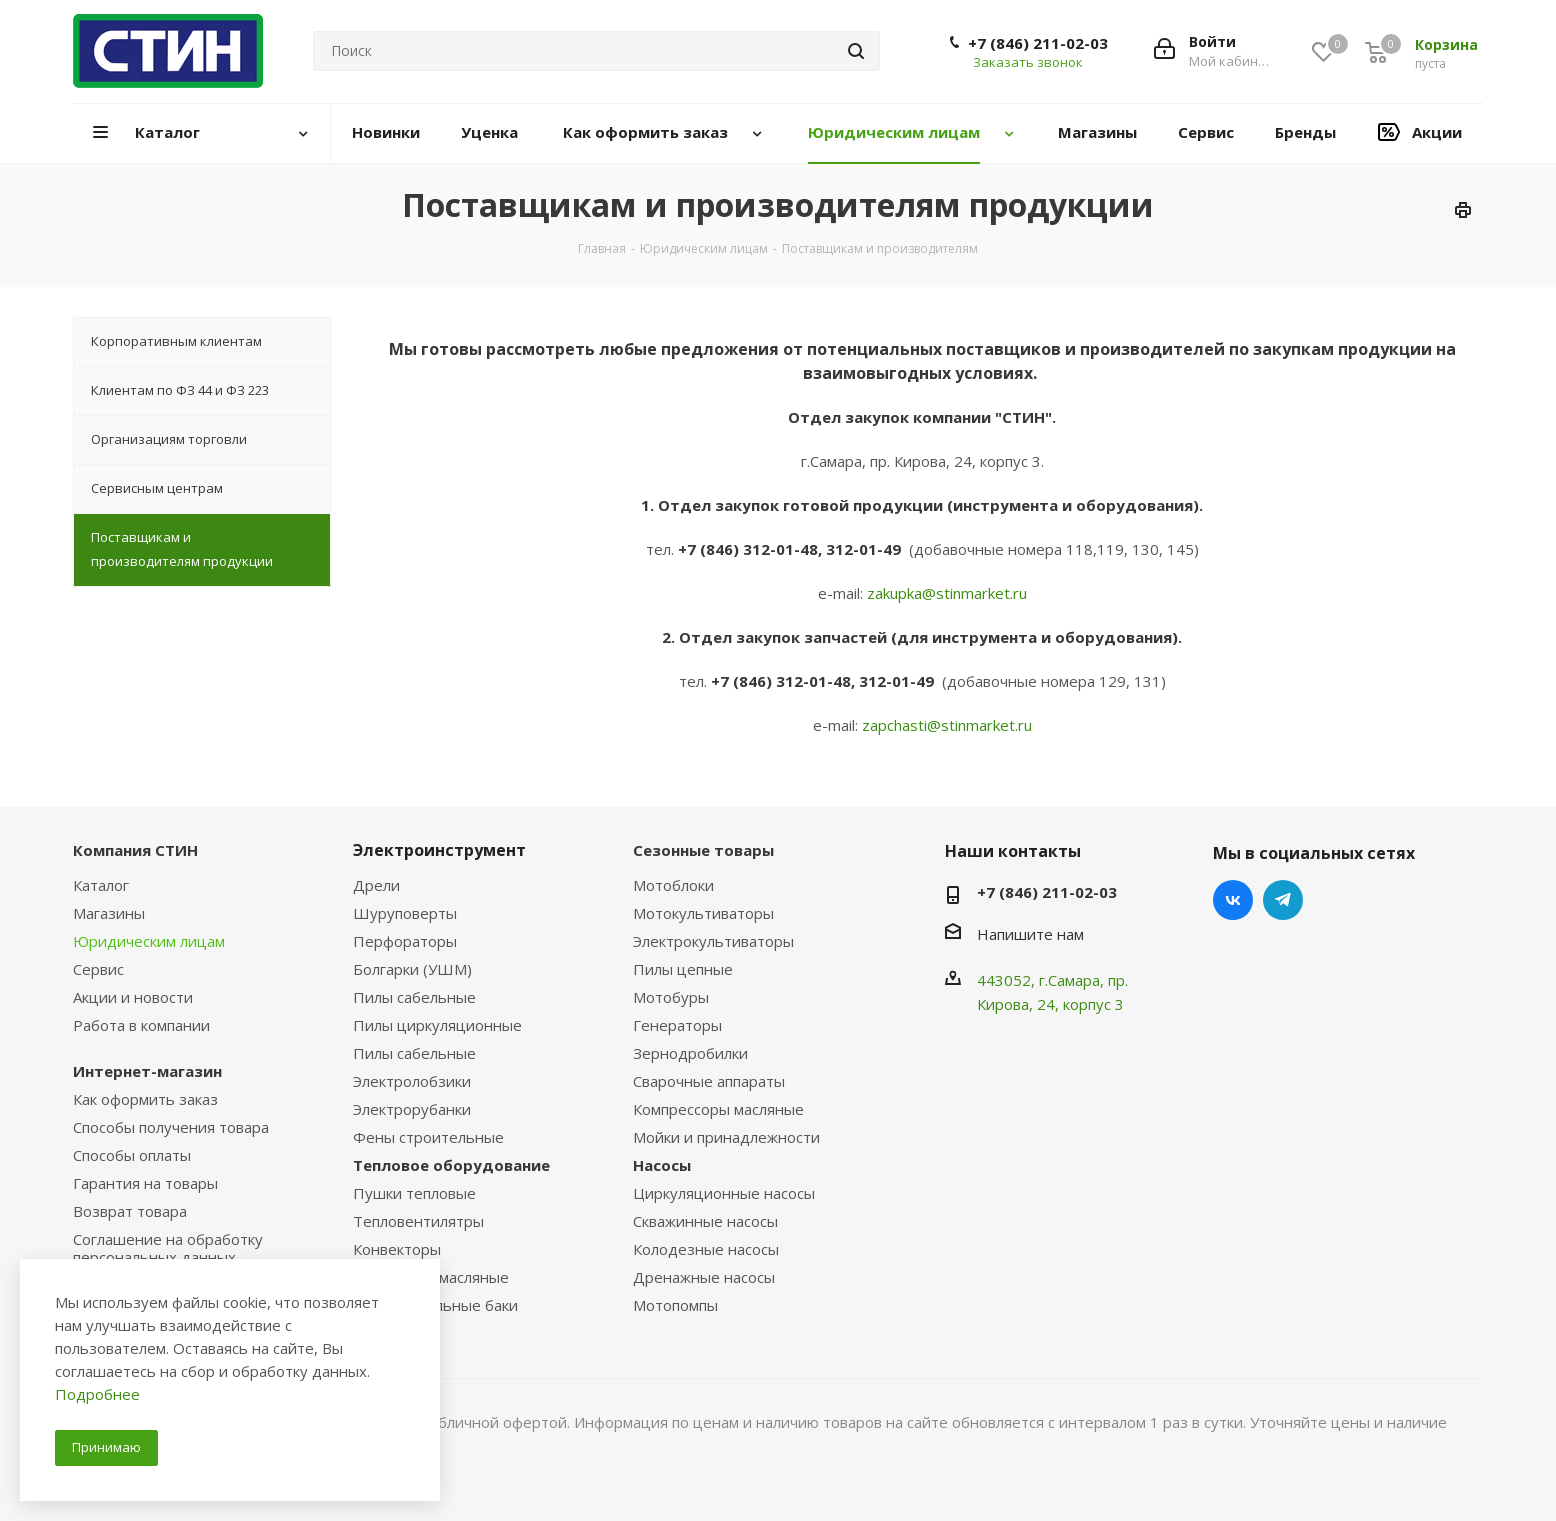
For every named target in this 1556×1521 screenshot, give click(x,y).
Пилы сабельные (414, 997)
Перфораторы (405, 941)
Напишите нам (1030, 934)
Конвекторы (397, 1249)
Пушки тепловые (414, 1193)
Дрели (376, 885)
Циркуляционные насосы (724, 1193)
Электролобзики (412, 1081)
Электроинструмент (439, 850)
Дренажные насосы (704, 1277)
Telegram (1283, 900)
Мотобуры (671, 997)
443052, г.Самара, (1042, 980)
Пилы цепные (683, 969)
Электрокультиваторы (713, 941)
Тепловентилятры (418, 1221)
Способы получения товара (171, 1127)
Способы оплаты (132, 1155)
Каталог (101, 885)
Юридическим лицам (149, 941)
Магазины (109, 913)
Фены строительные (428, 1137)
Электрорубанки (412, 1109)
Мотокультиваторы (703, 913)
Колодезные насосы (706, 1249)
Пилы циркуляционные (437, 1025)
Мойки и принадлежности (726, 1137)
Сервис (98, 969)
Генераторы (677, 1025)
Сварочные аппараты (709, 1081)
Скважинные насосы (705, 1221)
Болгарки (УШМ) (412, 969)
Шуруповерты (405, 913)
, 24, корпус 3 (1076, 1004)
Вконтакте (1233, 900)
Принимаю (106, 1447)
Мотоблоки (673, 885)
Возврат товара (130, 1211)
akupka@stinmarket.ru (951, 593)
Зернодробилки (690, 1053)
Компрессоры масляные (718, 1109)
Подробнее (97, 1394)
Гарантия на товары (145, 1183)
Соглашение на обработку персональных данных (168, 1248)
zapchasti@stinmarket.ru (947, 725)
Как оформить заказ (145, 1099)
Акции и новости (133, 997)
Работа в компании (141, 1025)
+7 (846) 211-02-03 (1038, 43)
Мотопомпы (675, 1305)
